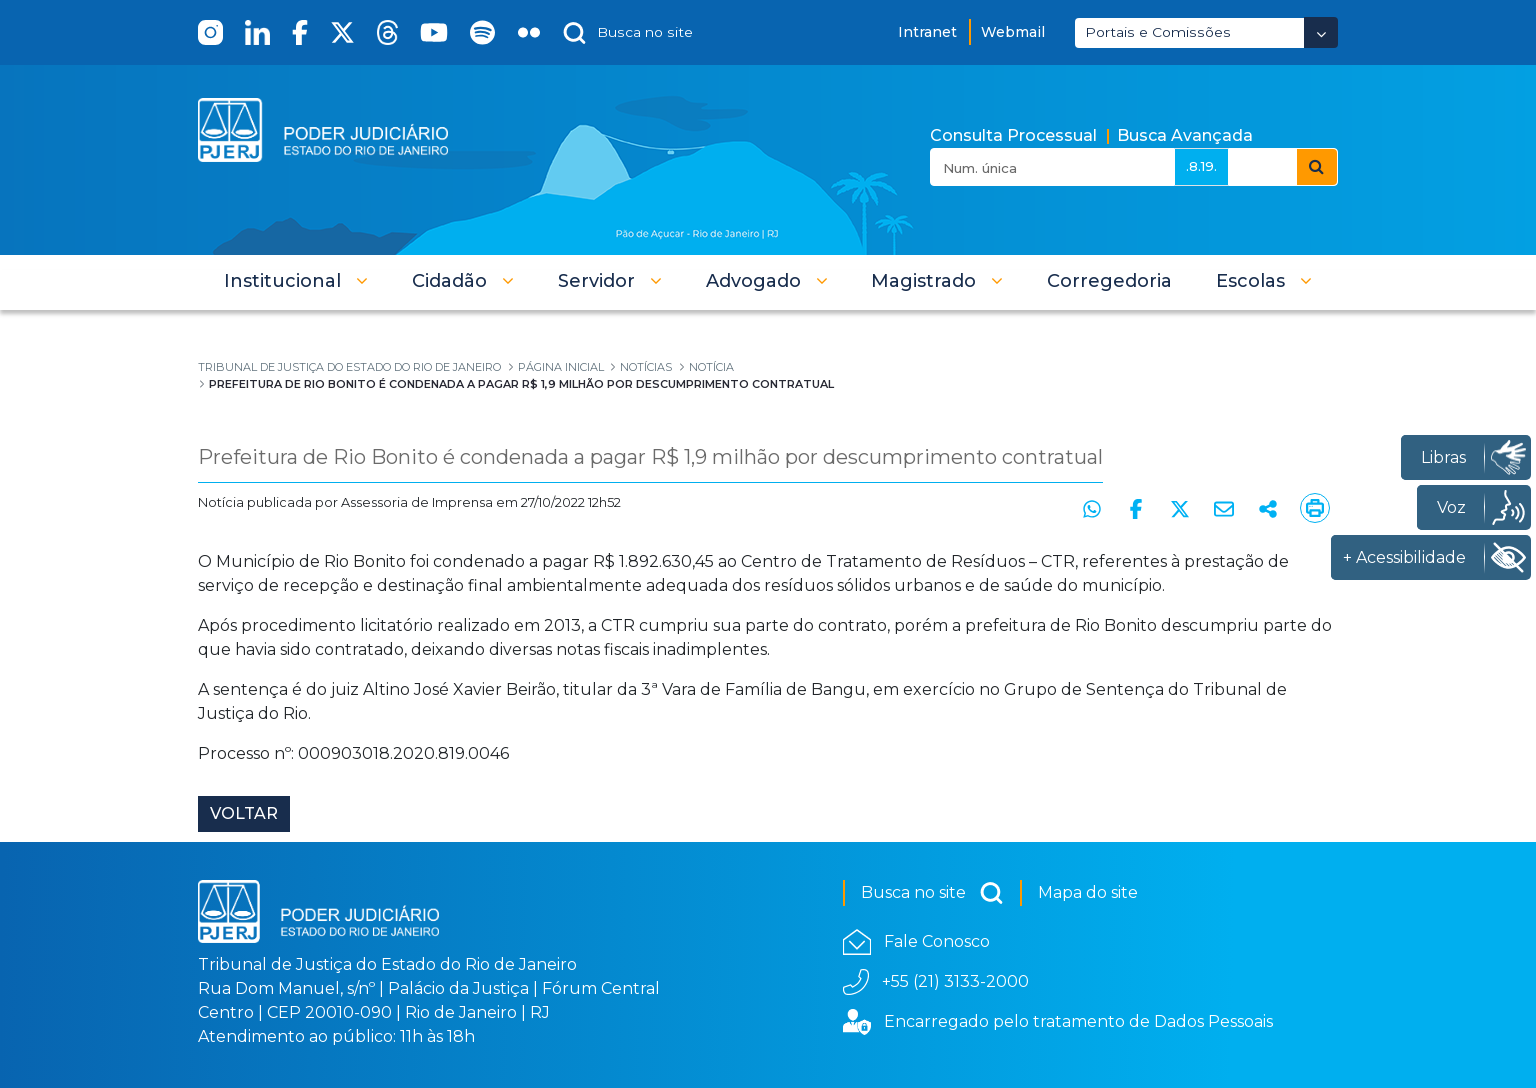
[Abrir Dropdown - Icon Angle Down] (1321, 32)
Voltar (244, 813)
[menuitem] (1109, 281)
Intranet (927, 32)
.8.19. (1201, 166)
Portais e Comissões (1158, 32)
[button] (296, 281)
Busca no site (932, 893)
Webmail (1013, 32)
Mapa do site (1088, 892)
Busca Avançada (1185, 135)
